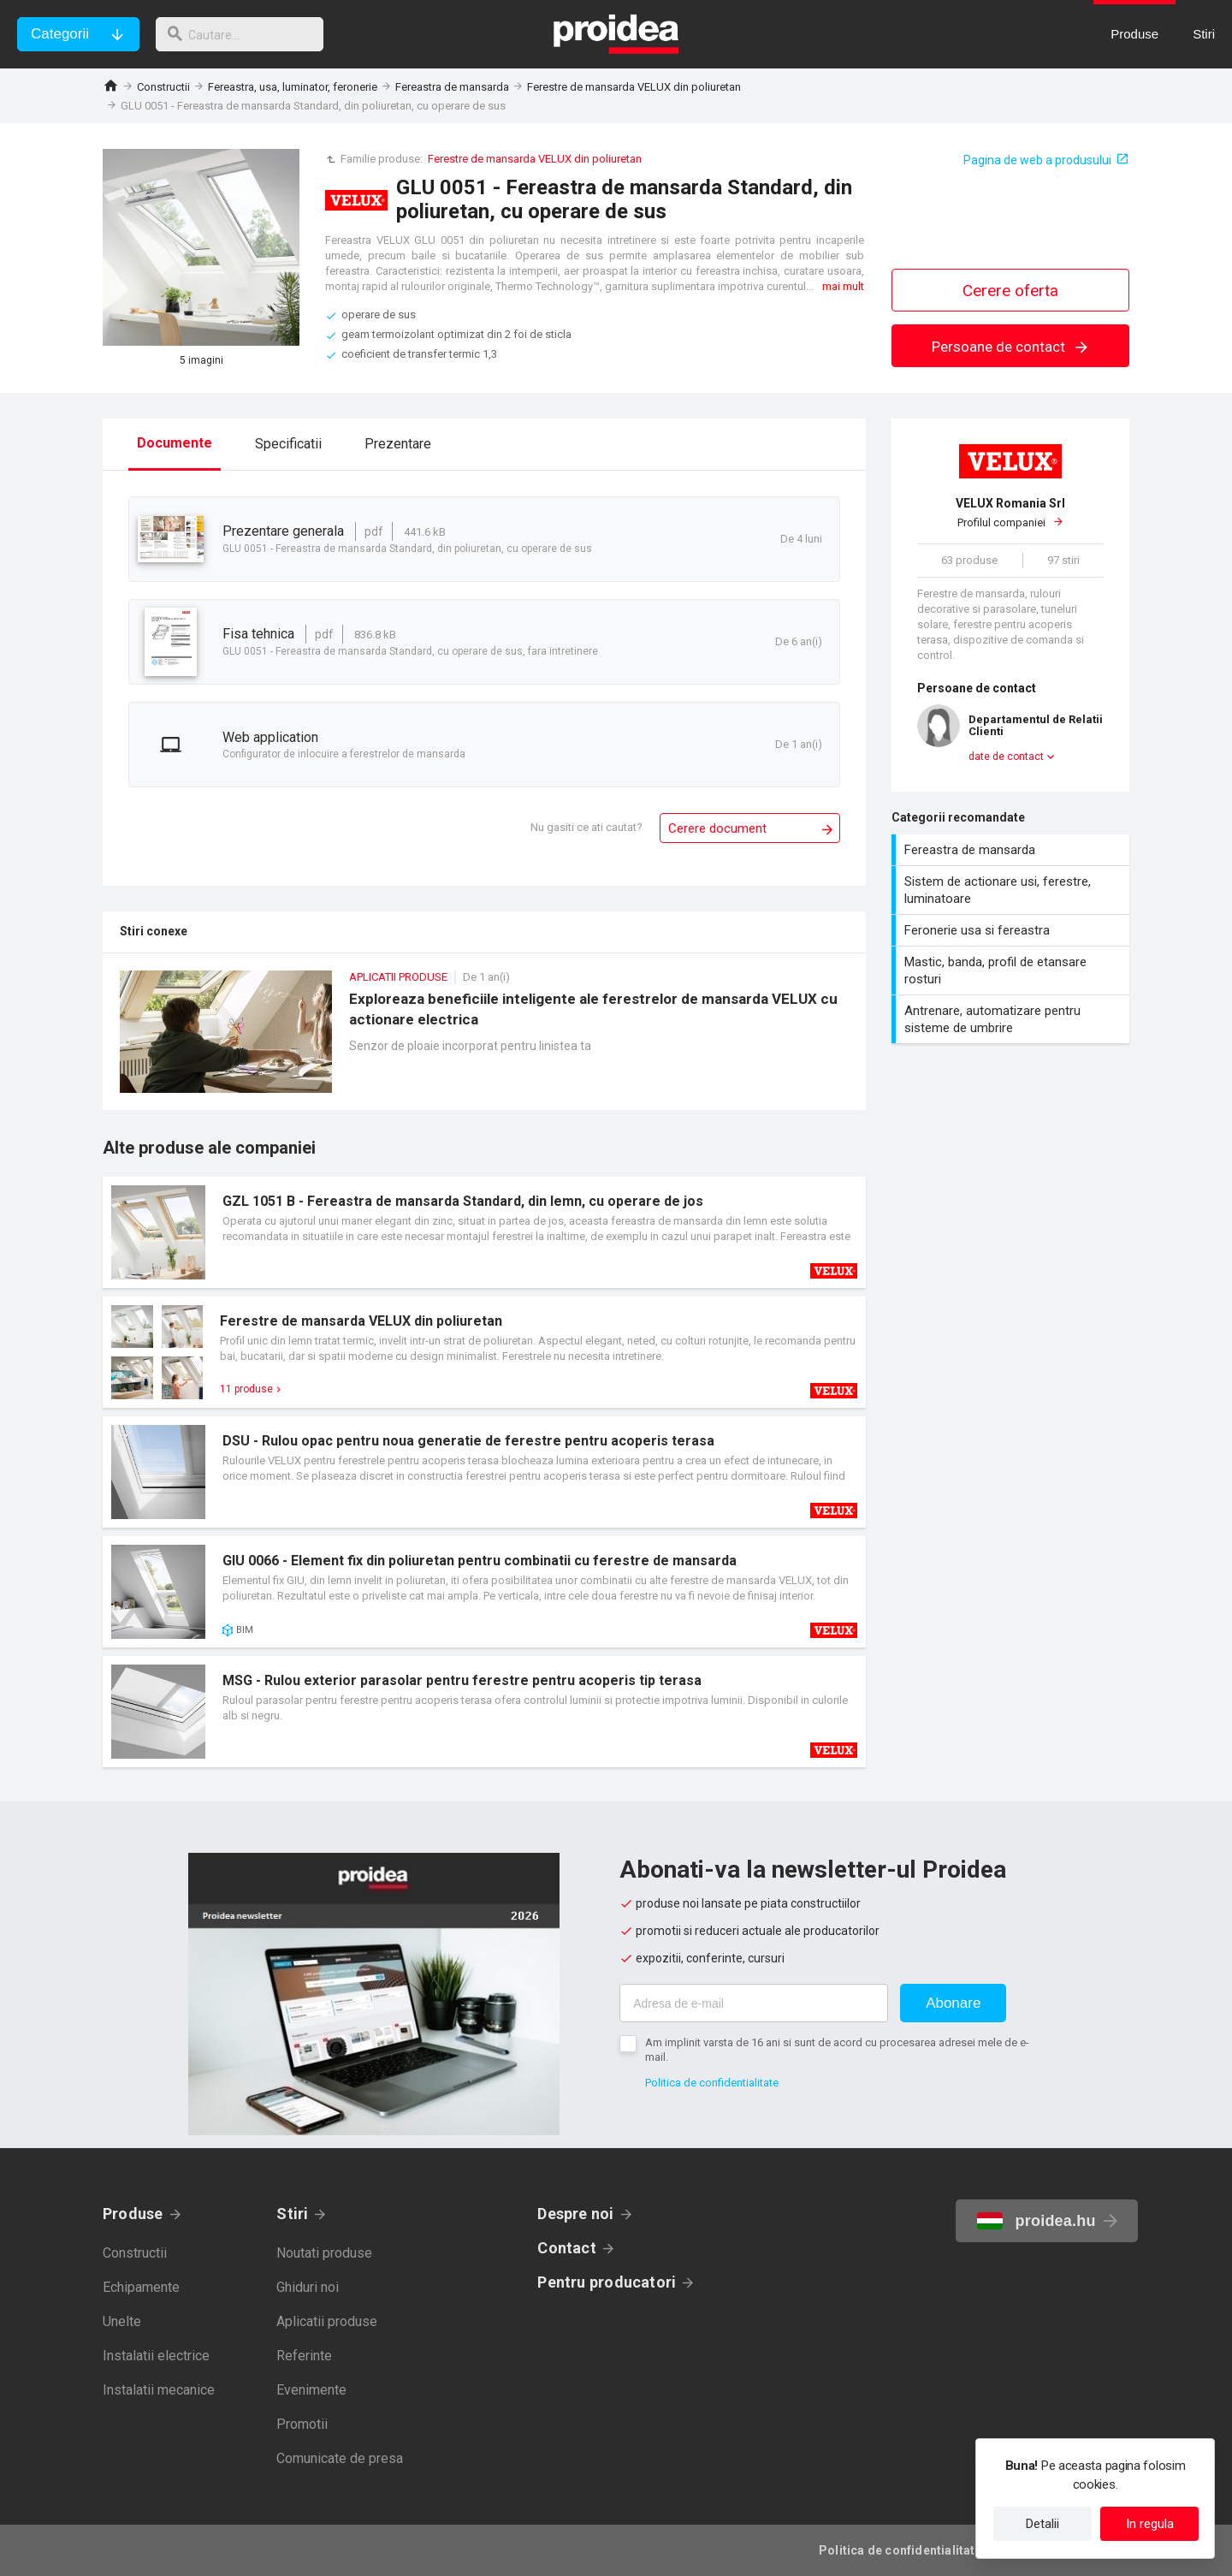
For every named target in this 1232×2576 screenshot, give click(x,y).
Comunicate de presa (339, 2458)
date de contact (1006, 757)
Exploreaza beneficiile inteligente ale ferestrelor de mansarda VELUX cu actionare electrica (484, 1040)
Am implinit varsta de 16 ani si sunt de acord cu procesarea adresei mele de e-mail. (837, 2049)
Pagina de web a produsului (1037, 160)
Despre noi (575, 2214)
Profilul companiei (1010, 513)
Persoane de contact (1011, 346)
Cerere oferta (1010, 290)
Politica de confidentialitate (712, 2082)
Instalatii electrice (156, 2355)
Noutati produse (324, 2253)
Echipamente (141, 2287)
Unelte (122, 2321)
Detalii (1042, 2523)
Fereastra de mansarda (452, 86)
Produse (133, 2214)
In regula (1150, 2523)
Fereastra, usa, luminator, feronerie (292, 86)
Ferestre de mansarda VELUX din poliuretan (634, 86)
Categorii (60, 34)
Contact (566, 2248)
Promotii (302, 2424)
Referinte (304, 2355)
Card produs (484, 1232)
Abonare (953, 2003)
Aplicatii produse (326, 2321)
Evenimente (311, 2390)
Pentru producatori (606, 2282)
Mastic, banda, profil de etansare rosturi (1012, 970)
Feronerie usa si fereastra (1012, 930)
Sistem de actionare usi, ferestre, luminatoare (1012, 890)
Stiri (292, 2214)
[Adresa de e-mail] (753, 2003)
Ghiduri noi (307, 2287)
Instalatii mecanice (159, 2390)
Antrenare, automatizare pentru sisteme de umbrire (1012, 1019)
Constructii (163, 86)
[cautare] (246, 34)
